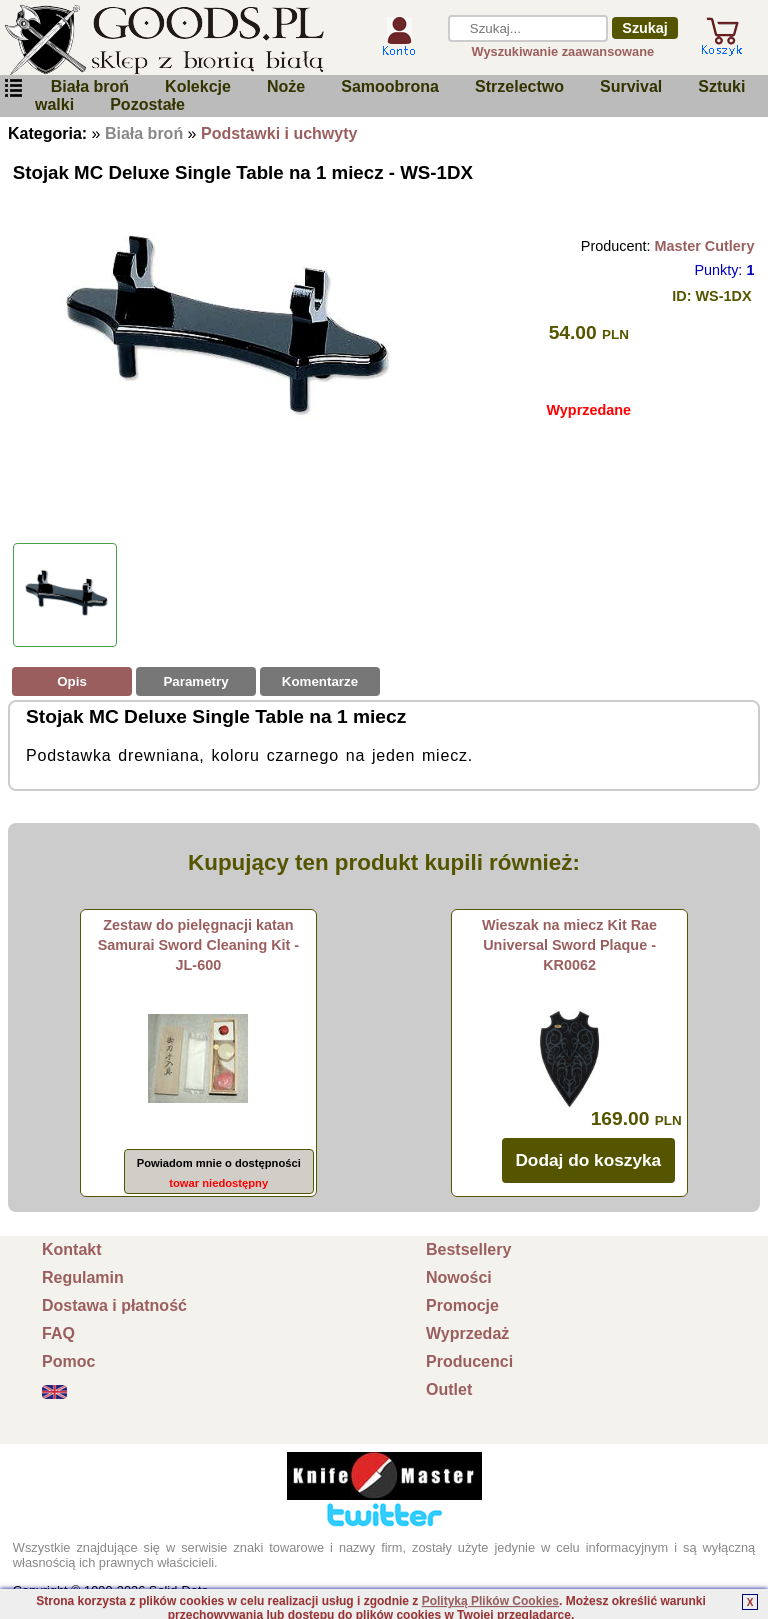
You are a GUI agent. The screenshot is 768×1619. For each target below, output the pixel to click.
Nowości (459, 1277)
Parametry (195, 681)
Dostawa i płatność (114, 1305)
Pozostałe (147, 104)
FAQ (58, 1333)
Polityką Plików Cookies (490, 1601)
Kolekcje (198, 86)
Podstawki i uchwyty (279, 133)
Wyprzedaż (467, 1333)
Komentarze (320, 681)
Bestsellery (468, 1249)
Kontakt (72, 1249)
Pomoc (68, 1361)
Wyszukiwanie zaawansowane (563, 51)
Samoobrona (390, 86)
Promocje (462, 1305)
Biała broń (90, 86)
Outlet (449, 1389)
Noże (286, 86)
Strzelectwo (519, 86)
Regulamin (83, 1277)
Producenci (469, 1361)
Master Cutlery (704, 246)
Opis (72, 681)
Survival (631, 86)
